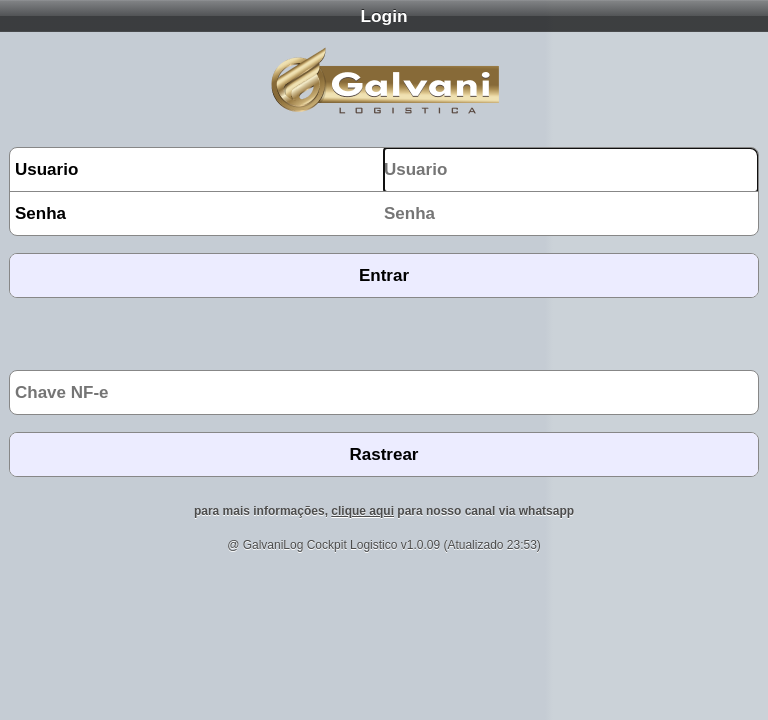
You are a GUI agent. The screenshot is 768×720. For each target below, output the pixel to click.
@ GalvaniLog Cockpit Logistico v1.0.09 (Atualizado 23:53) (384, 545)
